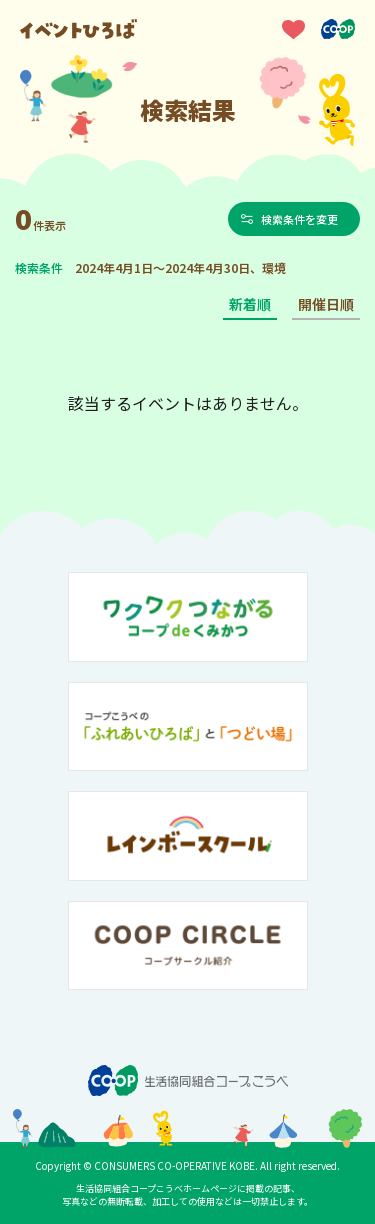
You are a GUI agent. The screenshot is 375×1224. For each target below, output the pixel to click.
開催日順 (326, 304)
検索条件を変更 (299, 219)
